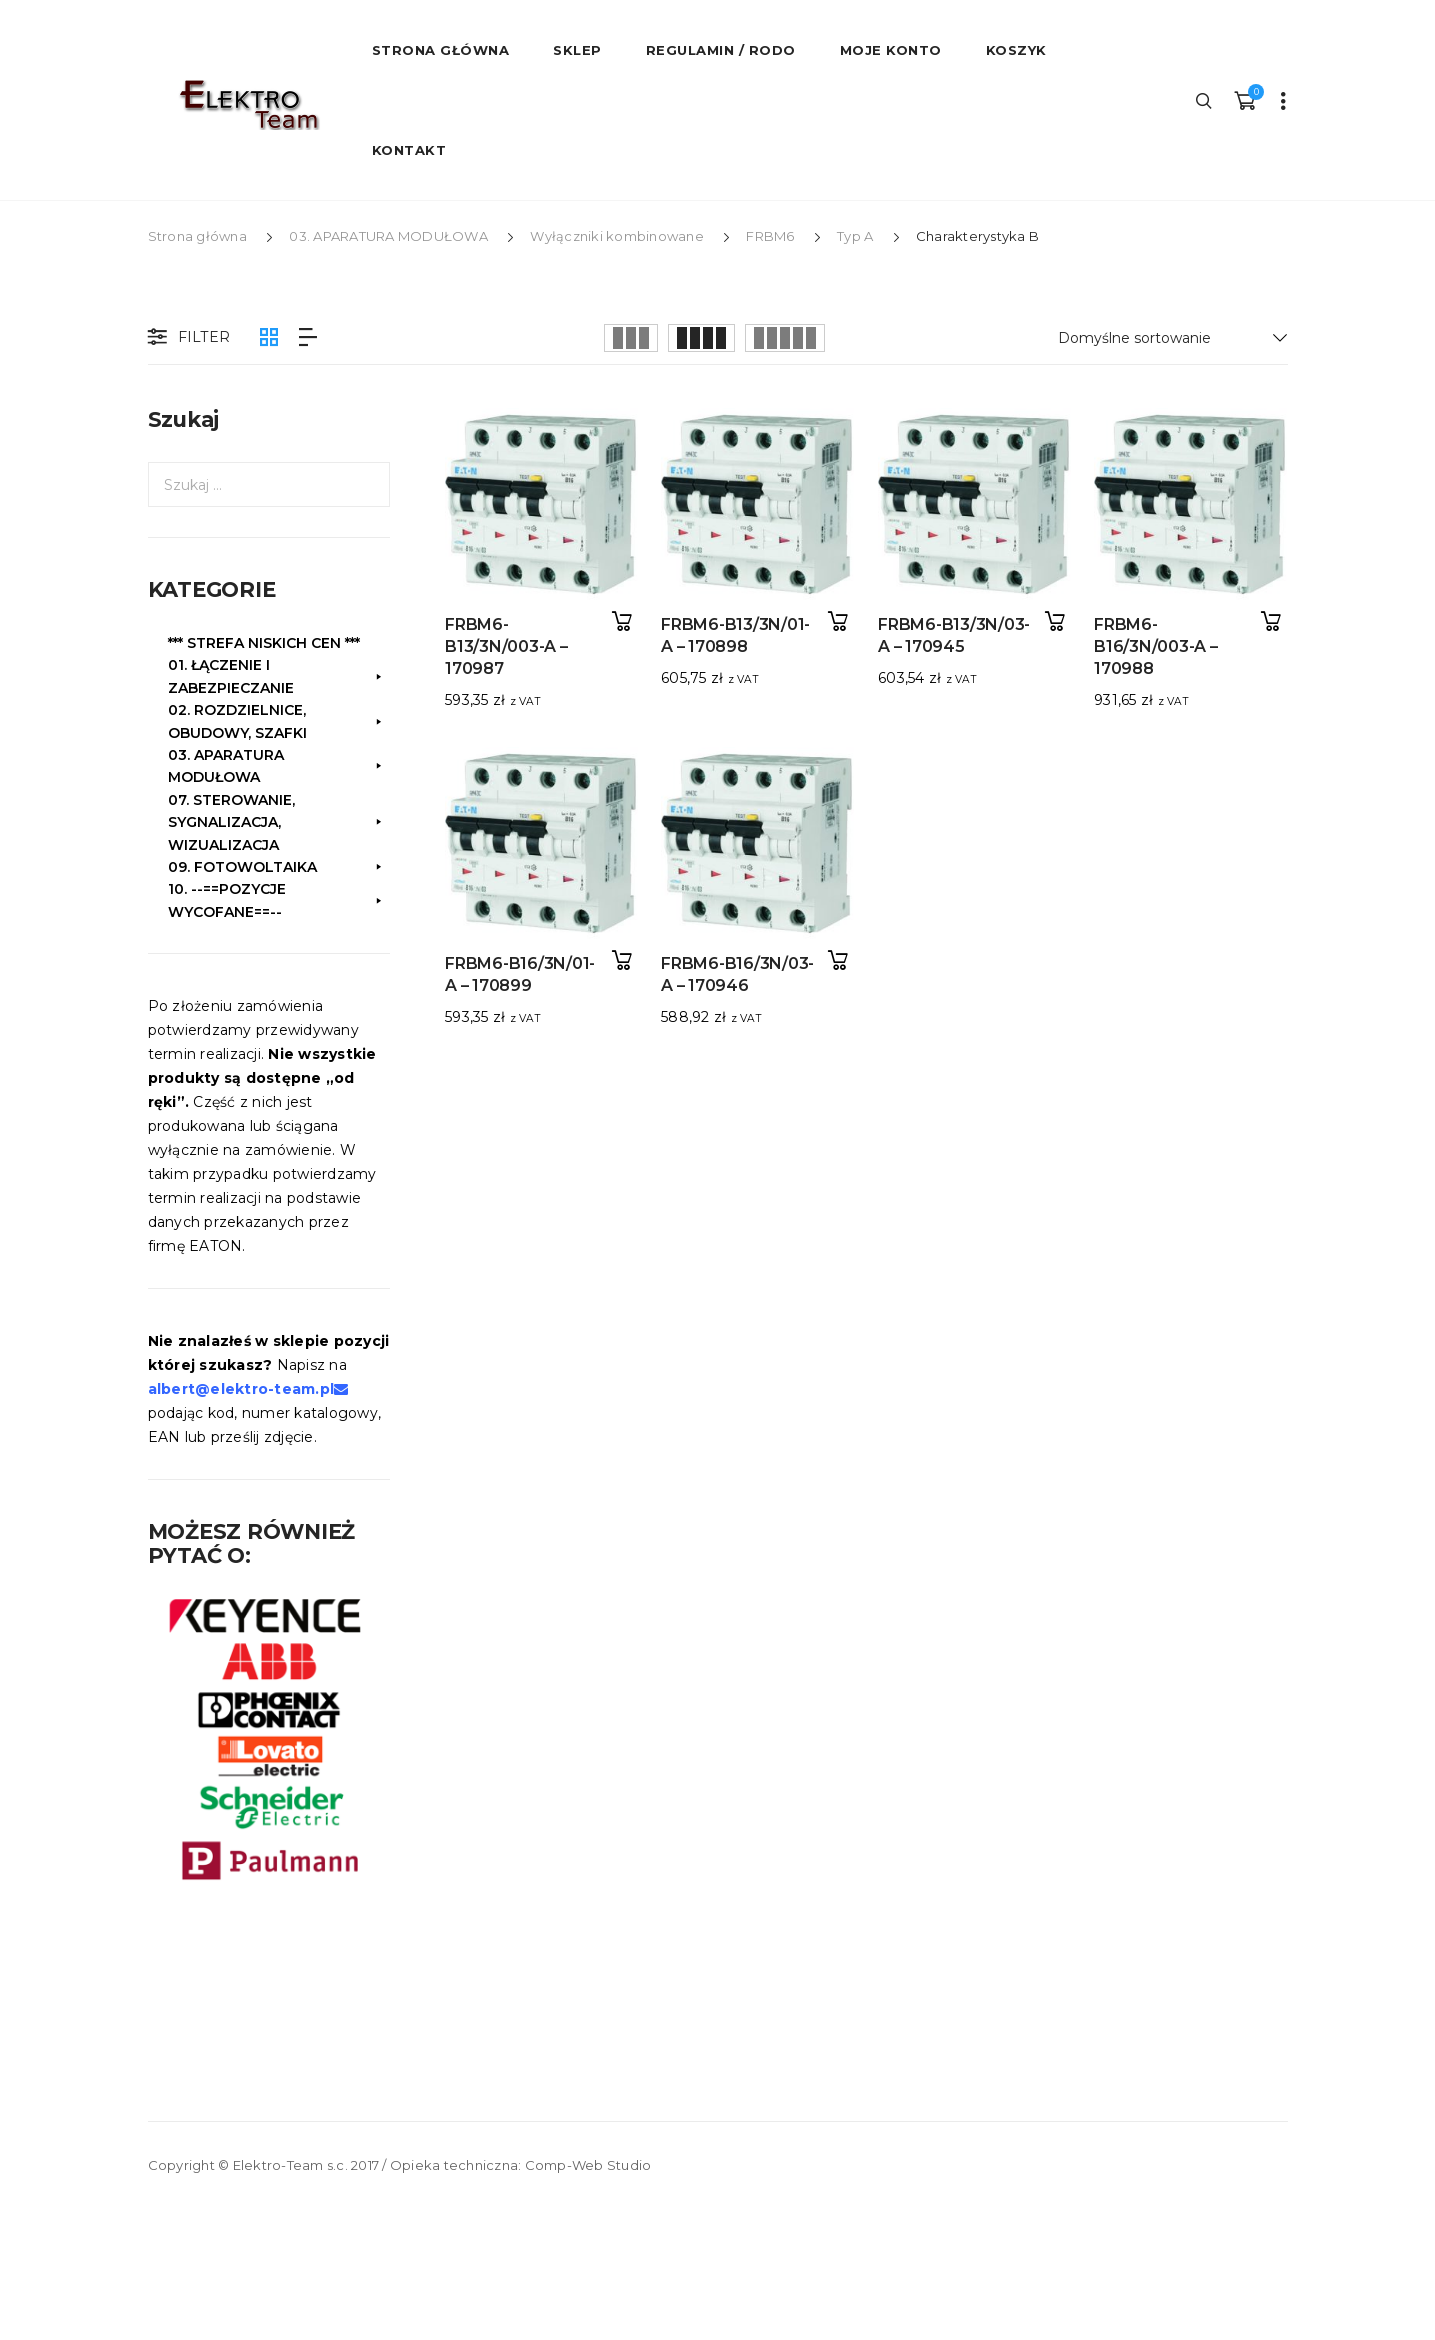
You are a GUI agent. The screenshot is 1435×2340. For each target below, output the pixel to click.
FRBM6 (770, 236)
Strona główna (197, 236)
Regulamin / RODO (721, 50)
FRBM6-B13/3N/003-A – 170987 (506, 646)
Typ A (855, 236)
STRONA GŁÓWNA (441, 50)
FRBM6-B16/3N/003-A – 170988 (1143, 646)
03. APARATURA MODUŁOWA (388, 236)
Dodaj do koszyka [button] (622, 621)
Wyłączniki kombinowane (617, 236)
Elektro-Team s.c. (290, 2165)
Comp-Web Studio (588, 2165)
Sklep (577, 50)
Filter (187, 338)
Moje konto (891, 50)
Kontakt (409, 150)
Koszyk (1016, 50)
